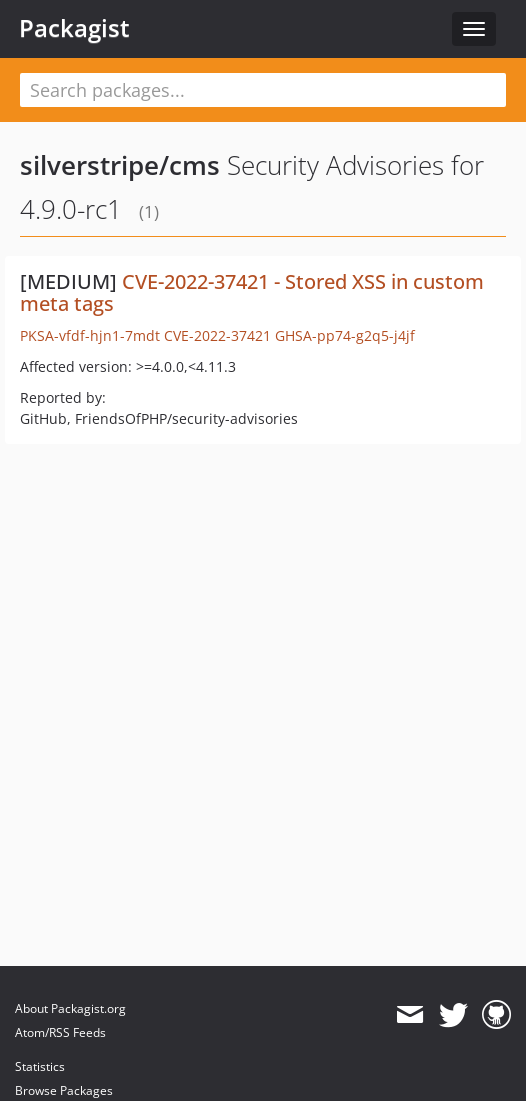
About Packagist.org (70, 1008)
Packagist (74, 28)
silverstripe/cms (120, 165)
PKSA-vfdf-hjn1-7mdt (90, 335)
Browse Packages (64, 1090)
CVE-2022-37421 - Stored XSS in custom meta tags (252, 292)
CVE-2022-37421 (217, 335)
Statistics (40, 1066)
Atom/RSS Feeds (60, 1032)
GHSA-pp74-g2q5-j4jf (345, 335)
